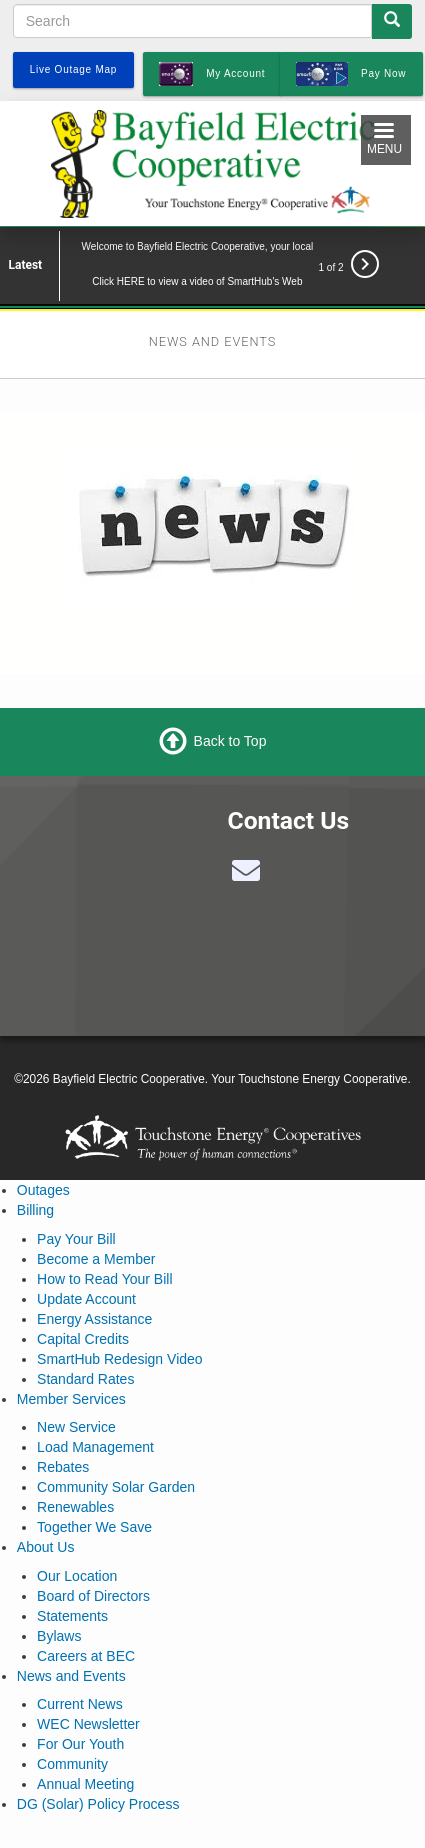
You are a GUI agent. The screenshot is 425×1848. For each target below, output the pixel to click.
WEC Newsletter (88, 1724)
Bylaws (59, 1636)
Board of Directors (93, 1596)
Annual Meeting (85, 1784)
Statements (72, 1616)
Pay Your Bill (76, 1239)
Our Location (77, 1576)
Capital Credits (83, 1339)
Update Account (86, 1299)
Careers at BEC (86, 1656)
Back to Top (230, 741)
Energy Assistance (94, 1319)
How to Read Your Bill (104, 1279)
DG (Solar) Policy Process (98, 1804)
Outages (43, 1190)
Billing (35, 1210)
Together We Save (94, 1527)
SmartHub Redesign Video (120, 1359)
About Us (46, 1547)
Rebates (63, 1467)
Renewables (75, 1507)
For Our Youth (80, 1744)
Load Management (95, 1447)
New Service (76, 1427)
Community (72, 1764)
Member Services (71, 1399)
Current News (80, 1704)
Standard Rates (85, 1379)
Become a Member (96, 1259)
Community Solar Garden (116, 1487)
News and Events (71, 1676)
